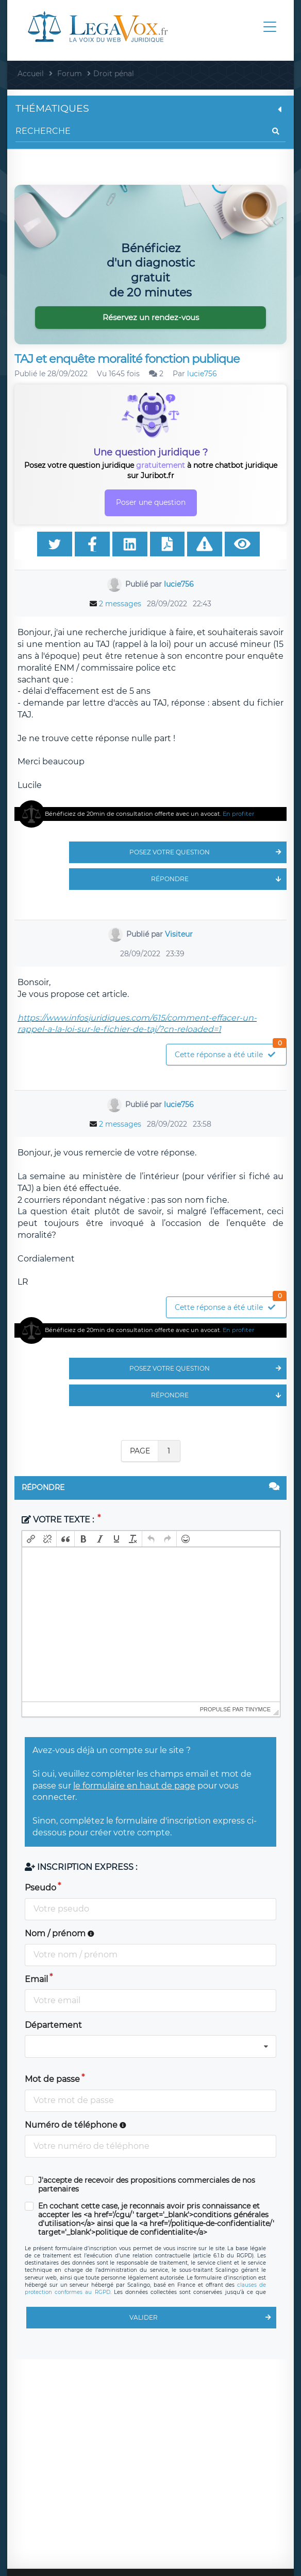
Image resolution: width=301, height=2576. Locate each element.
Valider (202, 2317)
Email (36, 1979)
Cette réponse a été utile (230, 1051)
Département (53, 2025)
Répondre (219, 879)
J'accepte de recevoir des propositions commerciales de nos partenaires (146, 2185)
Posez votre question (208, 852)
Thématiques (150, 108)
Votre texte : (59, 1519)
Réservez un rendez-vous (151, 317)
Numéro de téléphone (75, 2125)
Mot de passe (52, 2079)
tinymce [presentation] (258, 1709)
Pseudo (40, 1887)
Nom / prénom (59, 1933)
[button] (31, 1539)
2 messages (120, 603)
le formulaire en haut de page (134, 1786)
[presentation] (31, 1539)
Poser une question (151, 502)
